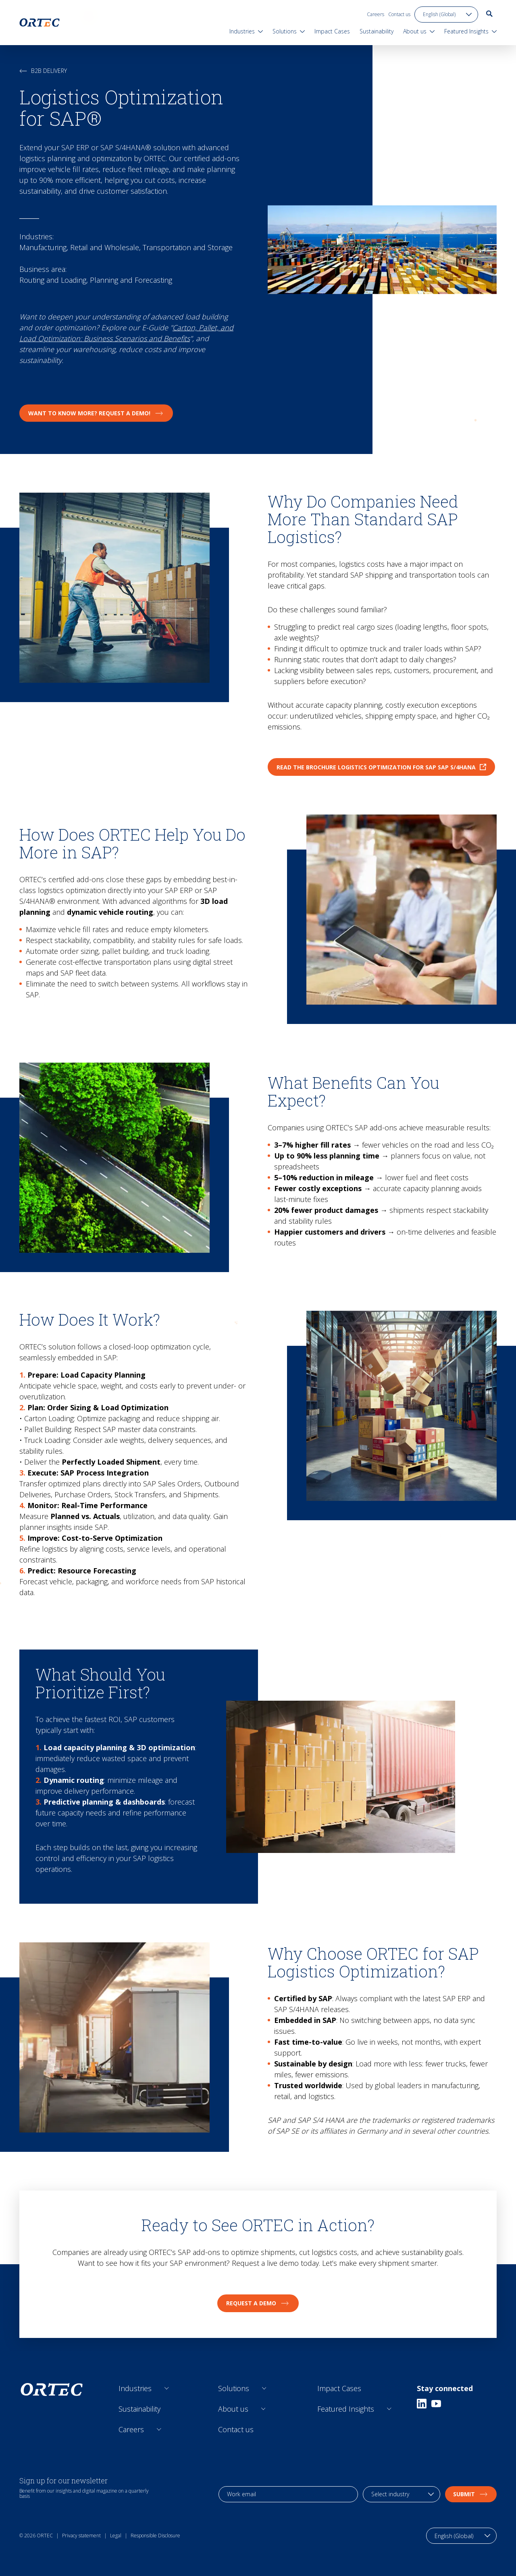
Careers (375, 14)
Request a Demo (258, 2303)
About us (233, 2409)
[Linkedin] (422, 2403)
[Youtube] (436, 2403)
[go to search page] (489, 13)
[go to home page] (39, 22)
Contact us (399, 14)
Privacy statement (81, 2535)
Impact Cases (339, 2388)
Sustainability (139, 2409)
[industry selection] (401, 2494)
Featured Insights (345, 2409)
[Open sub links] (166, 2388)
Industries (135, 2388)
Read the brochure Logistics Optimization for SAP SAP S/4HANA (381, 767)
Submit (471, 2494)
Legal (115, 2535)
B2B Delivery (43, 71)
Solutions (233, 2388)
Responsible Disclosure (155, 2535)
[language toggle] (446, 14)
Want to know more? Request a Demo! (96, 413)
